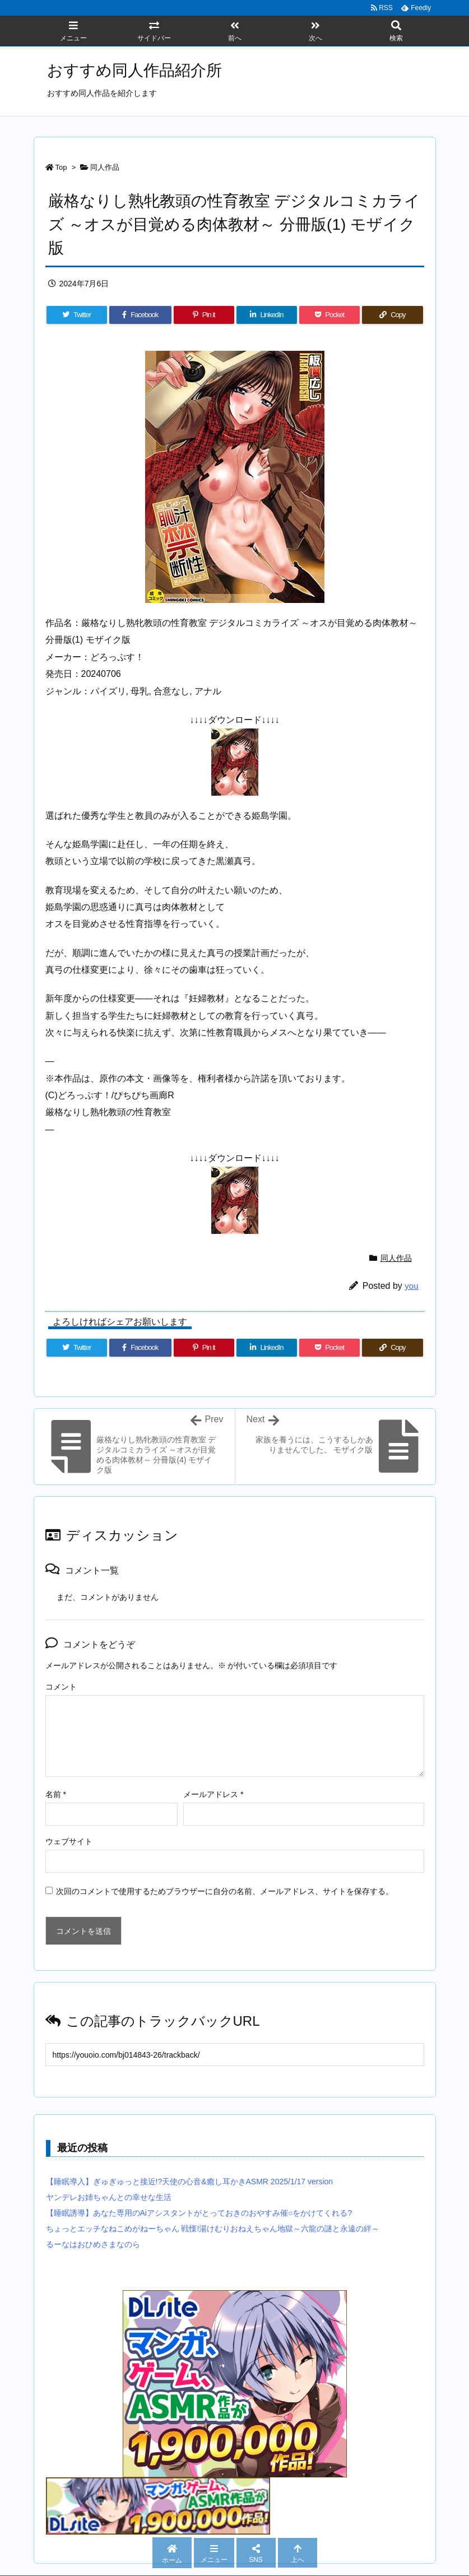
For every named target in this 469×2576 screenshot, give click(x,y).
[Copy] (392, 315)
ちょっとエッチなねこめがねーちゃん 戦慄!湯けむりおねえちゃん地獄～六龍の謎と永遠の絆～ (213, 2228)
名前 (55, 1794)
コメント (61, 1686)
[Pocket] (329, 315)
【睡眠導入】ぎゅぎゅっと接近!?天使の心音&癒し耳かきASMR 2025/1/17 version (189, 2181)
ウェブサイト (68, 1841)
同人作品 (104, 167)
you (411, 1286)
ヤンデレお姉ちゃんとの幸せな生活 (108, 2197)
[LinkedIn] (266, 315)
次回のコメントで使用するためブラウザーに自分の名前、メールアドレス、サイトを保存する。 (224, 1891)
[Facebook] (140, 315)
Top (61, 167)
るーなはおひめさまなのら (93, 2244)
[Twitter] (77, 315)
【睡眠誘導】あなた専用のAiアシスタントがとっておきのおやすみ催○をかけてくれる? (199, 2212)
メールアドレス (213, 1794)
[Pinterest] (204, 315)
